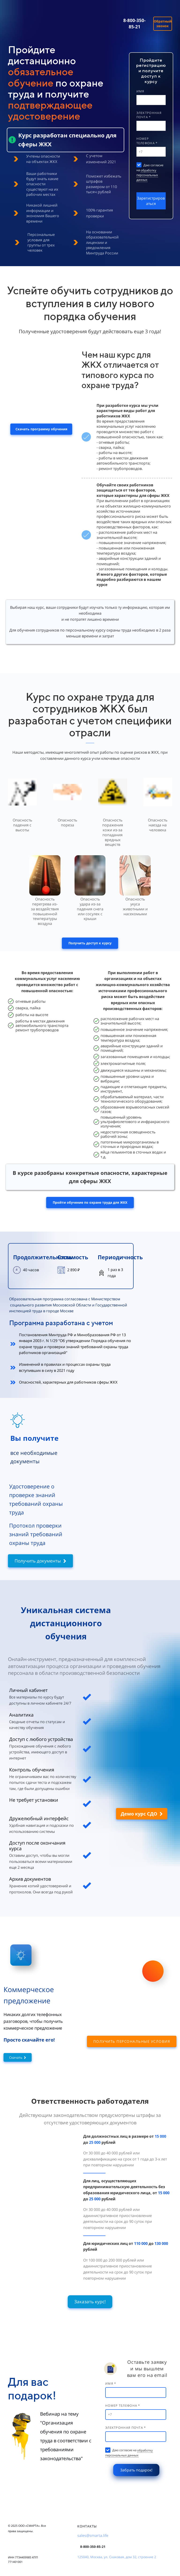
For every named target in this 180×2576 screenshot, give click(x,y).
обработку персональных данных (147, 175)
